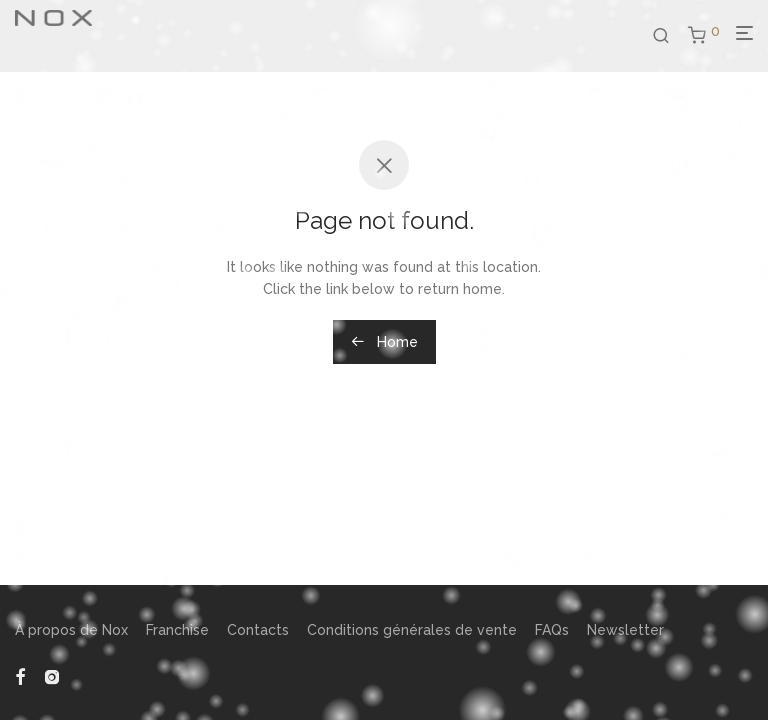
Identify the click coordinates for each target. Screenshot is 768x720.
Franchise (177, 630)
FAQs (552, 630)
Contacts (258, 630)
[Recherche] (668, 36)
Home (384, 342)
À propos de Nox (71, 630)
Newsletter (625, 630)
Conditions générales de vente (412, 630)
